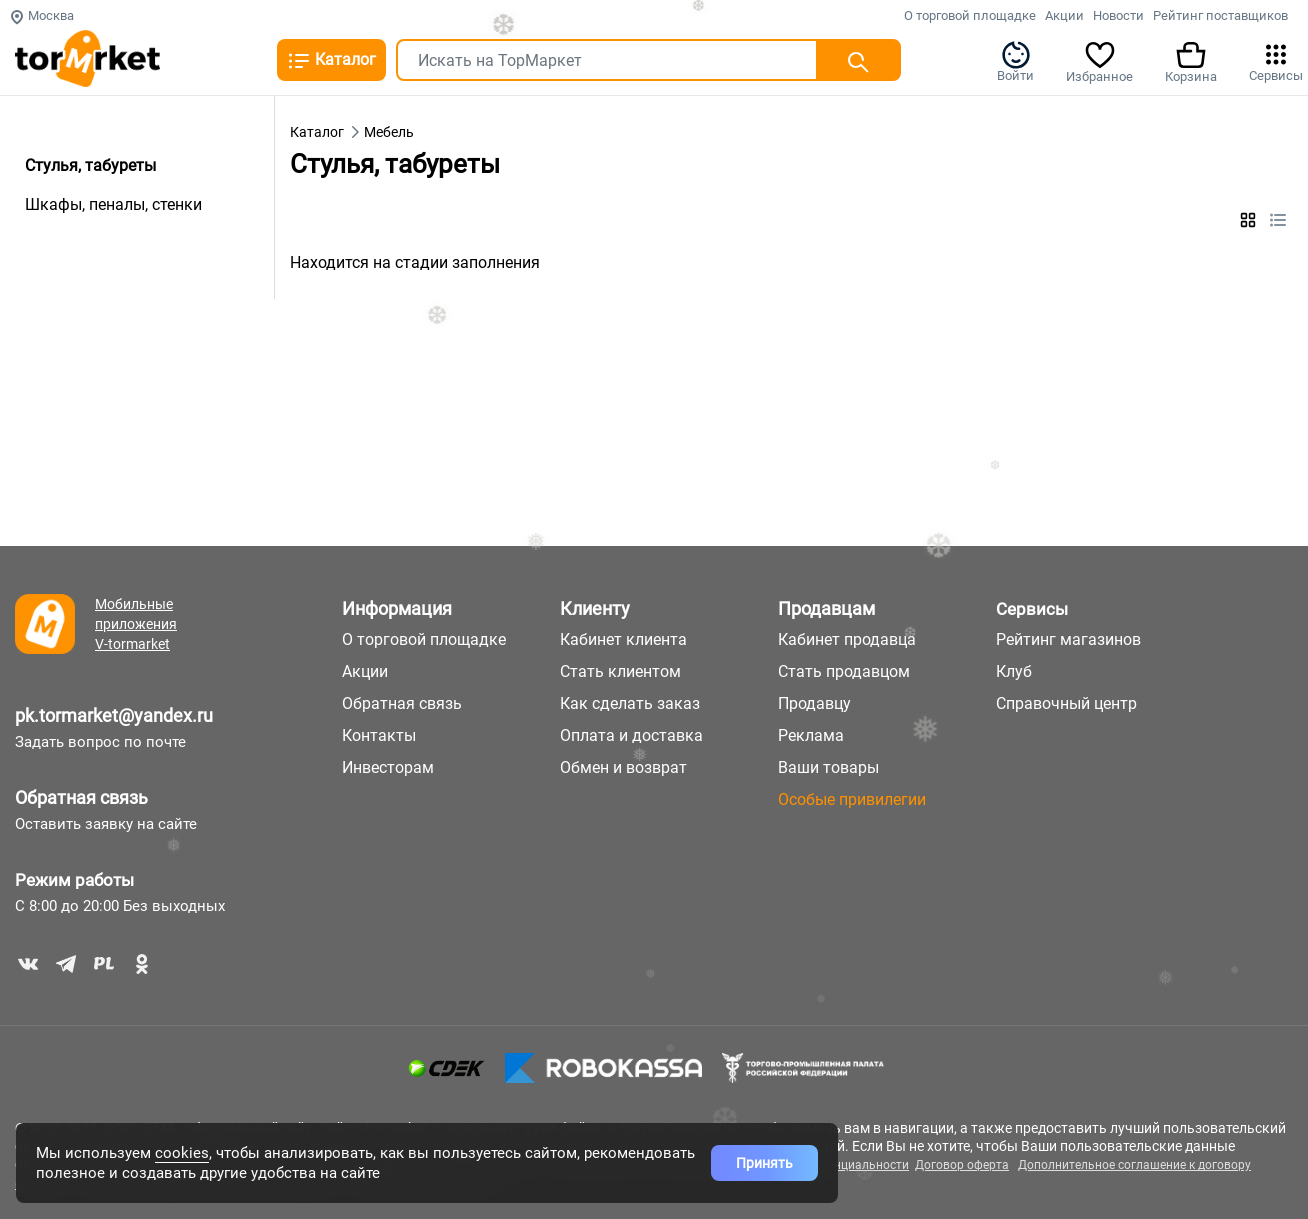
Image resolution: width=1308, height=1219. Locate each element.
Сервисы (1276, 61)
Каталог (331, 61)
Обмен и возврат (623, 767)
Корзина (1191, 61)
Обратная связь (81, 797)
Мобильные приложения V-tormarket (136, 624)
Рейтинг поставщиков (1220, 15)
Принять (764, 1163)
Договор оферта (962, 1165)
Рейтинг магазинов (1068, 639)
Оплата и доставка (631, 735)
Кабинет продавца (847, 639)
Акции (1064, 15)
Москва (41, 15)
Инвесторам (388, 767)
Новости (1118, 15)
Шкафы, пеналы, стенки (113, 204)
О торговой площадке (970, 15)
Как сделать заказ (630, 703)
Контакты (379, 735)
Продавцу (814, 703)
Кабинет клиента (623, 639)
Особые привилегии (852, 799)
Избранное (1099, 61)
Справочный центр (1066, 703)
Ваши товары (828, 767)
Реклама (811, 735)
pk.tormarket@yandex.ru (114, 715)
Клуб (1014, 671)
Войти (1015, 61)
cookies (182, 1153)
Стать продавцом (844, 671)
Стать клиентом (620, 671)
